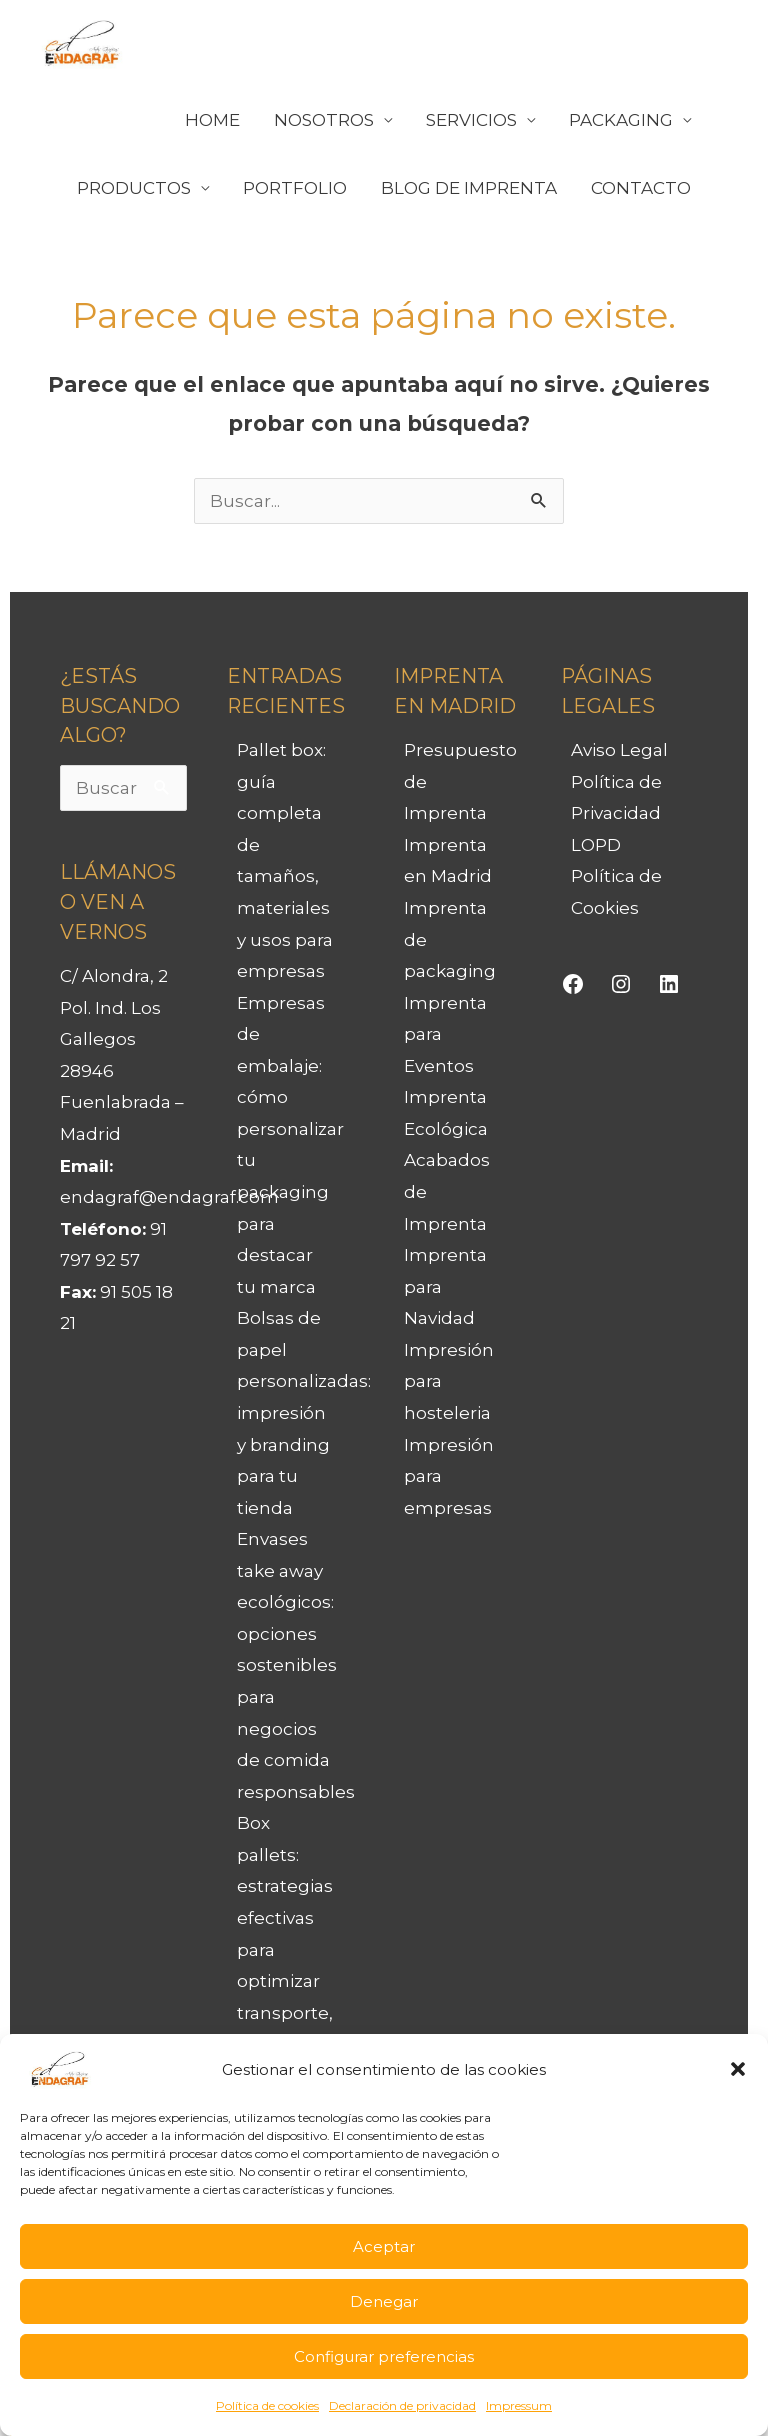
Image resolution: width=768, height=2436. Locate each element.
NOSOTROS (324, 120)
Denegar (384, 2301)
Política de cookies (267, 2405)
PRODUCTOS (134, 188)
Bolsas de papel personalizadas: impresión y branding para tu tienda (304, 1412)
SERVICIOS (471, 120)
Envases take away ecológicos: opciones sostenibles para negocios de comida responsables (296, 1665)
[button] (738, 2069)
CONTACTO (641, 188)
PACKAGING (621, 120)
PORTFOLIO (295, 188)
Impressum (519, 2405)
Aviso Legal (619, 750)
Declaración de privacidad (402, 2405)
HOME (212, 120)
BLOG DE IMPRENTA (469, 188)
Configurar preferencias (384, 2356)
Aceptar (384, 2246)
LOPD (596, 845)
